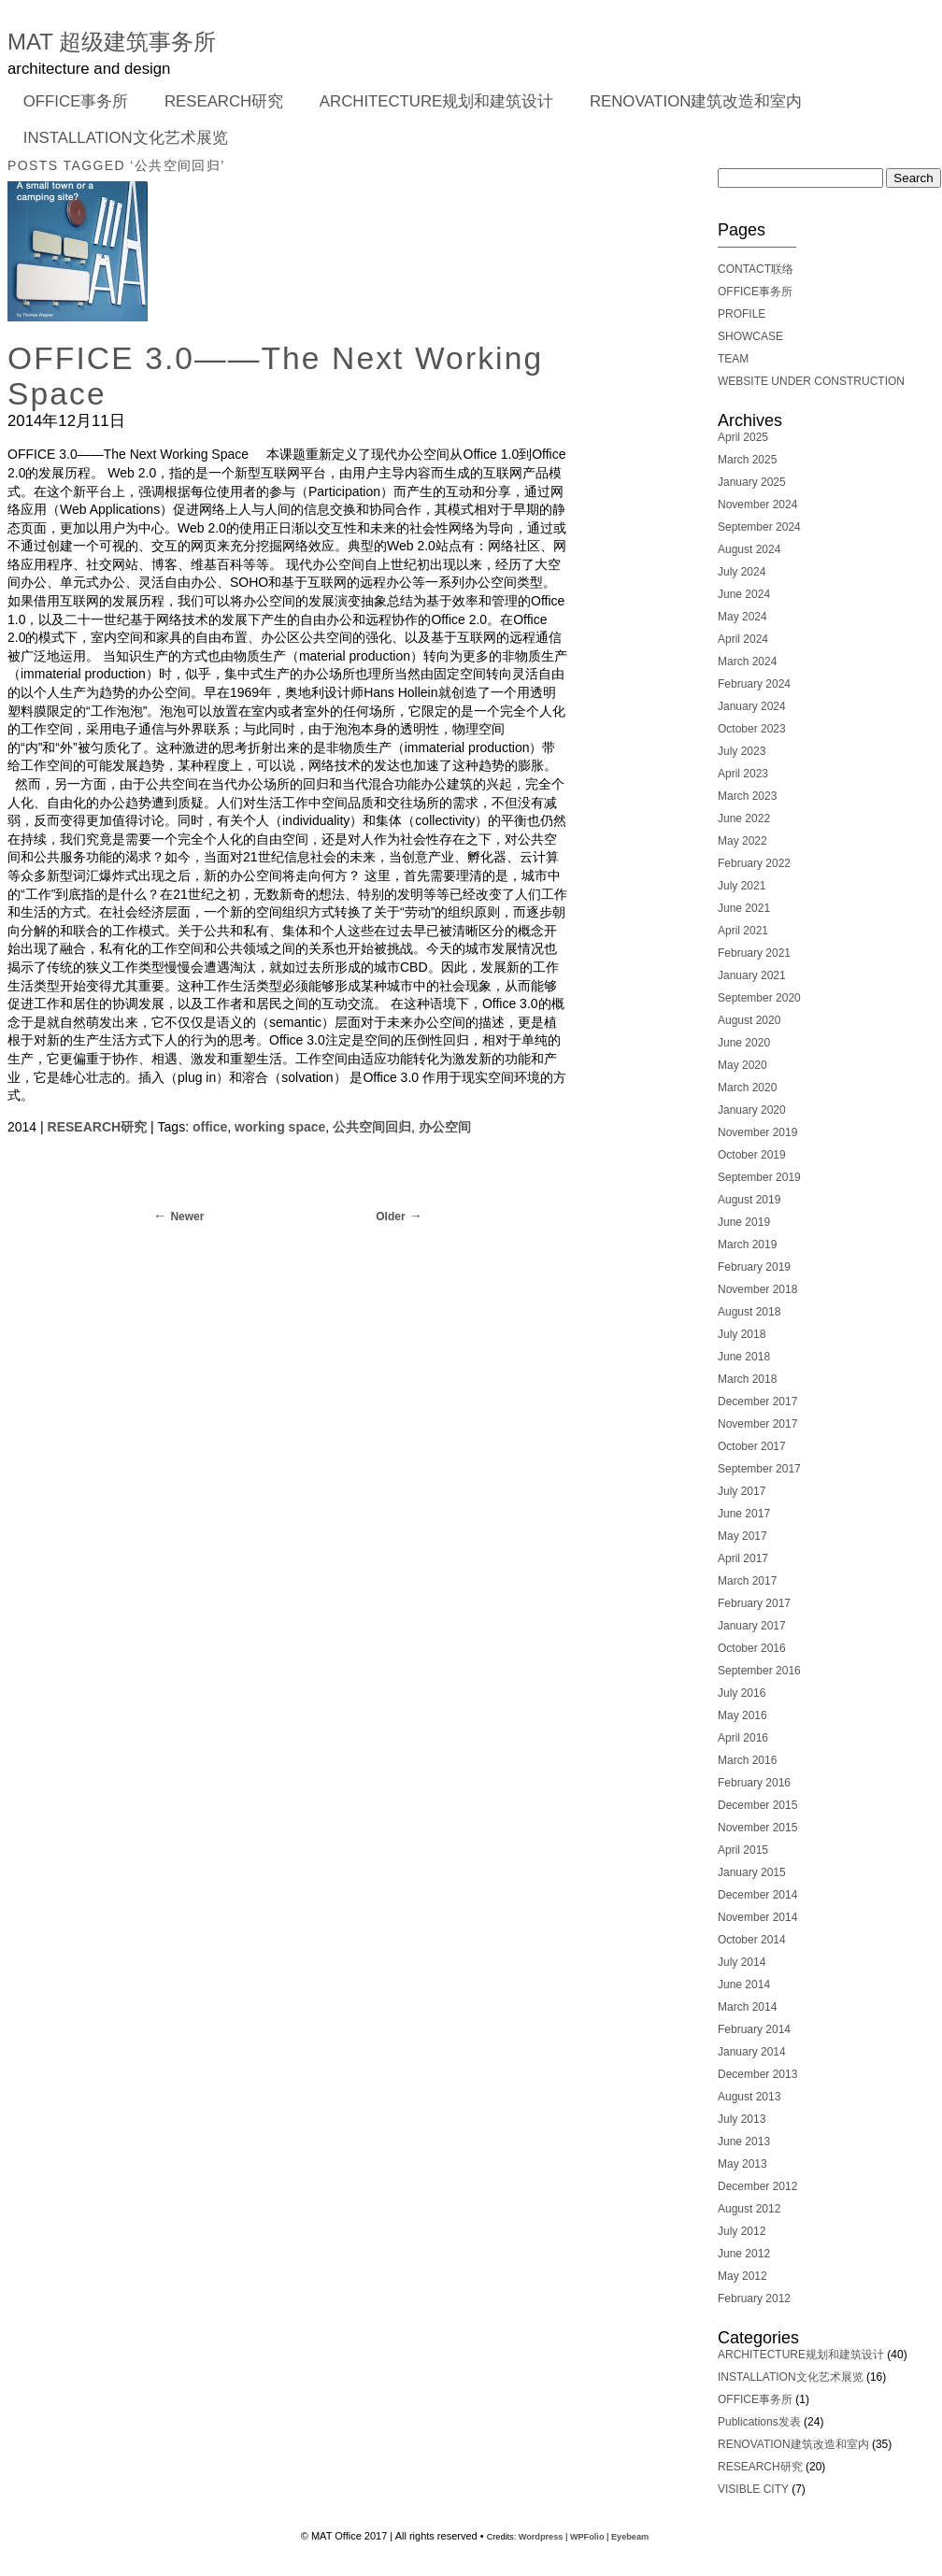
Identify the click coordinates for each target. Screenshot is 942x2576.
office (210, 1126)
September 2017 (759, 1468)
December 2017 (757, 1401)
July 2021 (741, 885)
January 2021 (752, 975)
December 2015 (757, 1805)
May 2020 (742, 1065)
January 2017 (752, 1625)
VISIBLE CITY (753, 2489)
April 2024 (743, 639)
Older (390, 1216)
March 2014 (747, 2007)
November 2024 (757, 504)
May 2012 (742, 2276)
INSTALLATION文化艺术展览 (125, 138)
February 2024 (754, 683)
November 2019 (757, 1132)
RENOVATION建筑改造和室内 (696, 101)
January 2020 (752, 1110)
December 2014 (757, 1894)
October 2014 (752, 1939)
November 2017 (757, 1423)
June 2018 (744, 1356)
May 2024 (742, 616)
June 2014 (744, 1984)
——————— (757, 246)
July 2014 (741, 1962)
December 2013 (757, 2074)
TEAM (733, 358)
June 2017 (744, 1513)
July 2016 (741, 1693)
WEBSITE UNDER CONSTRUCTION (811, 381)
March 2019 (747, 1244)
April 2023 (743, 773)
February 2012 (754, 2298)
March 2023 (747, 796)
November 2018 (757, 1289)
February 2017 (754, 1603)
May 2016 (742, 1715)
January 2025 (752, 482)
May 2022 (742, 840)
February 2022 (754, 863)
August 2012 (749, 2208)
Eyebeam (630, 2536)
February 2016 (754, 1782)
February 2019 (754, 1267)
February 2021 (754, 953)
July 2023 (741, 751)
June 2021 (744, 908)
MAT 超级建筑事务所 (111, 41)
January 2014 (752, 2051)
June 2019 (744, 1222)
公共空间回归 (372, 1126)
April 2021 (743, 930)
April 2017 (743, 1558)
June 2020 (744, 1042)
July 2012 (741, 2231)
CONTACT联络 (755, 269)
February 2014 (754, 2029)
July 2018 (741, 1334)
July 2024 (741, 571)
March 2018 (747, 1379)
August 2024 (749, 549)
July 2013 (741, 2119)
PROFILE (741, 313)
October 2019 (752, 1154)
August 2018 (749, 1311)
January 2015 (752, 1872)
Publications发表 (759, 2421)
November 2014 (757, 1917)
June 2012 (744, 2253)
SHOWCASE (750, 336)
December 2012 (757, 2186)
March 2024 (747, 661)
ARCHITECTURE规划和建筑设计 (436, 101)
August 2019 (749, 1199)
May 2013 (742, 2163)
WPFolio (587, 2536)
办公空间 (445, 1126)
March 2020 (747, 1087)
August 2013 (749, 2096)
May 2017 (742, 1536)
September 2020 (759, 997)
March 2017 (747, 1580)
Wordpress (541, 2536)
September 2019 (759, 1177)
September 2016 (759, 1670)
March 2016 (747, 1760)
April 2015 (743, 1850)
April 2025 (743, 437)
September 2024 (759, 527)
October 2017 (752, 1446)
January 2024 (752, 706)
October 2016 (752, 1648)
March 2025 (747, 459)
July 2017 (741, 1491)
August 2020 (749, 1020)
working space (280, 1126)
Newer (187, 1216)
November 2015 (757, 1827)
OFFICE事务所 (70, 103)
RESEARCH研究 (218, 103)
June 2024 (744, 594)
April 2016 (743, 1737)
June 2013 (744, 2141)
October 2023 (752, 728)
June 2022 (744, 818)
